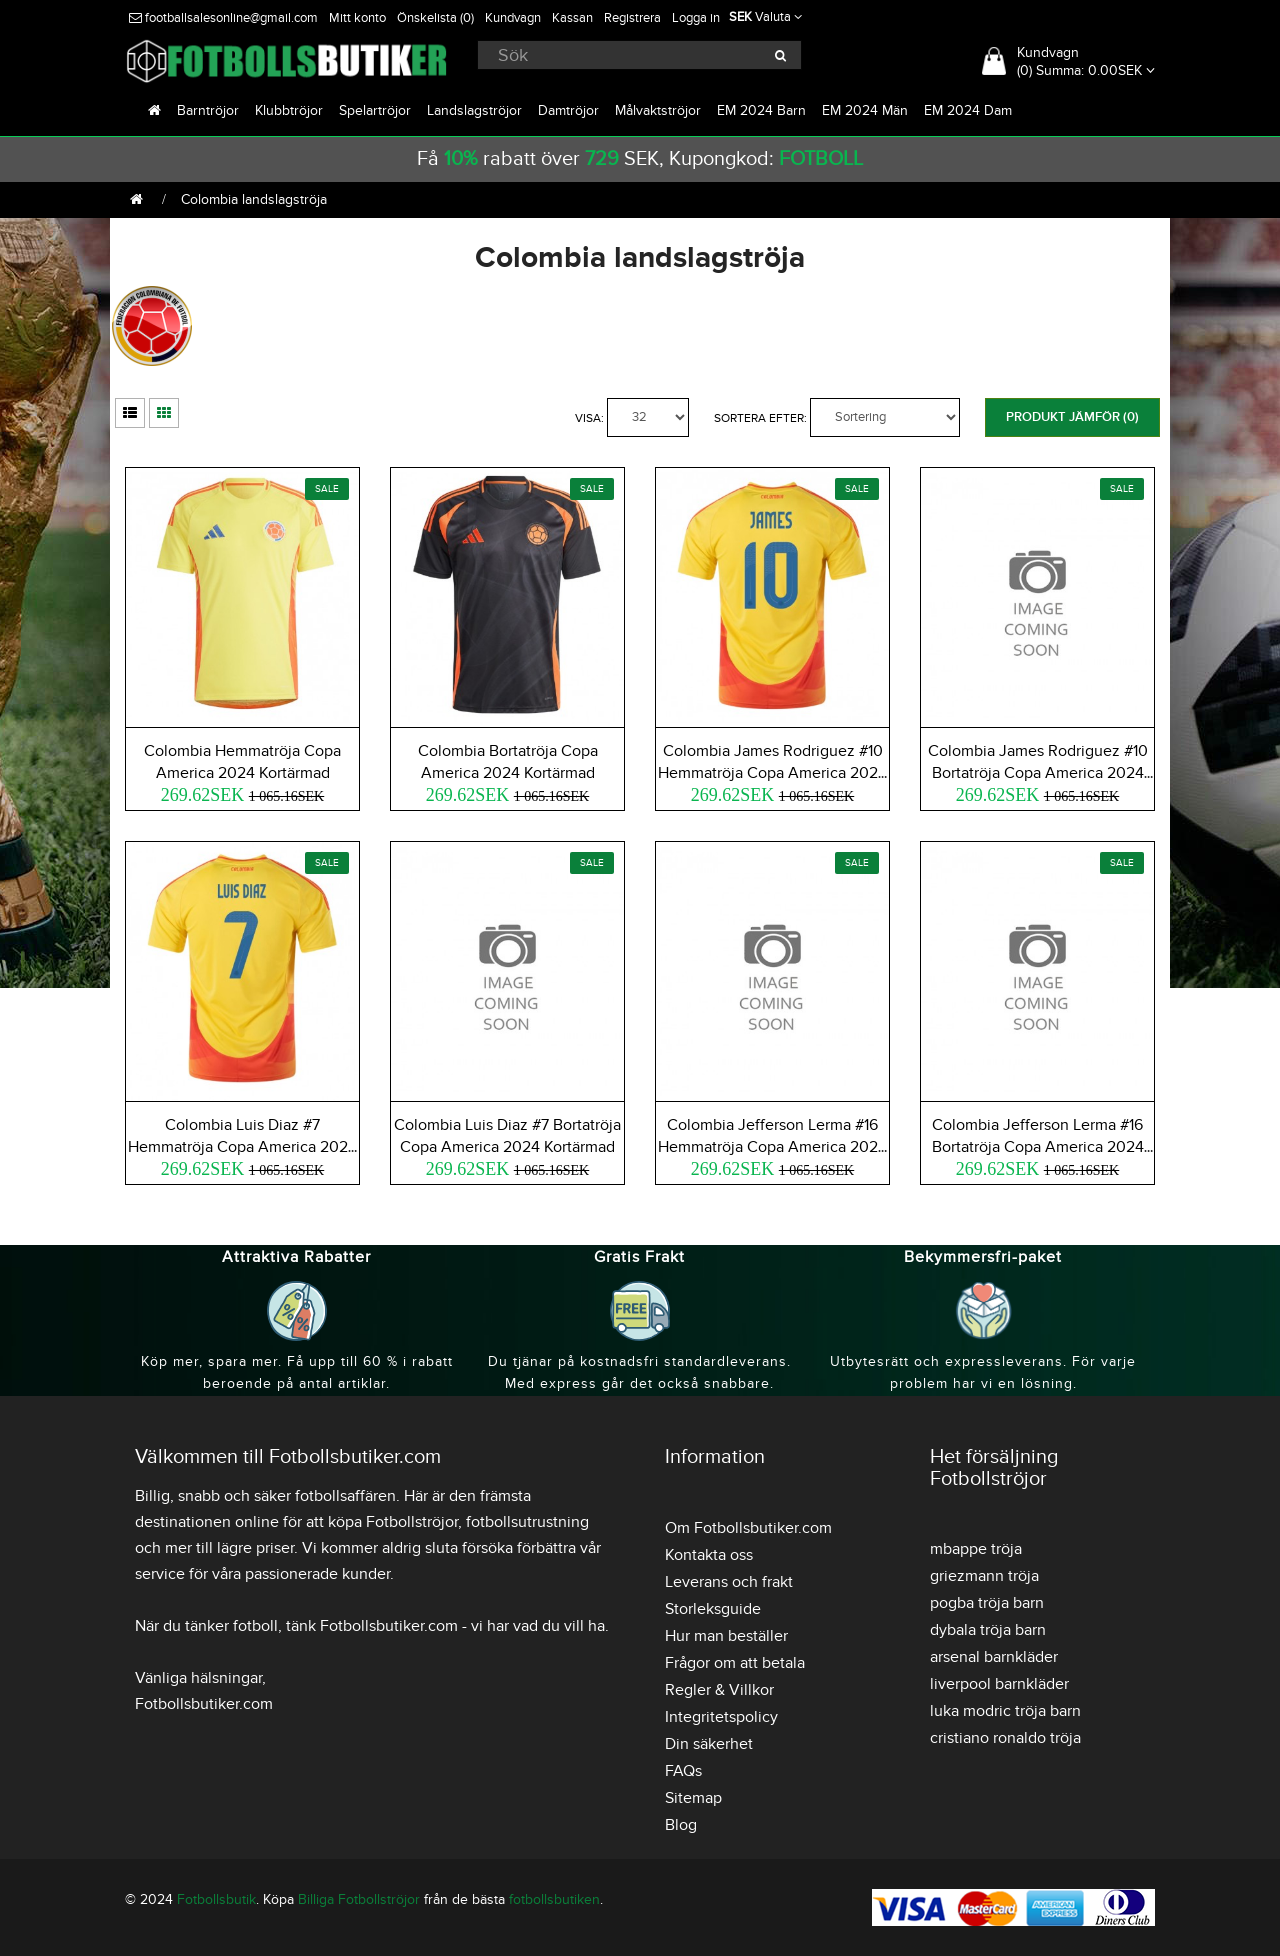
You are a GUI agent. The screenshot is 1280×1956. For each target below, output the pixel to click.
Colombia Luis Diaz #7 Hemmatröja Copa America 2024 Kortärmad (242, 1147)
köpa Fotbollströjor (393, 1522)
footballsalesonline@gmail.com (223, 18)
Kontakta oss (709, 1555)
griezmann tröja (984, 1576)
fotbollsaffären (345, 1496)
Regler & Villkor (719, 1690)
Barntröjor (208, 110)
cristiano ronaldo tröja (1005, 1738)
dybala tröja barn (988, 1630)
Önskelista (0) (435, 18)
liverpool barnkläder (999, 1684)
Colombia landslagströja (254, 199)
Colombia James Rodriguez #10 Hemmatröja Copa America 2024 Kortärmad (772, 773)
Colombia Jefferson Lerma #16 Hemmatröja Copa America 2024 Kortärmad (772, 1147)
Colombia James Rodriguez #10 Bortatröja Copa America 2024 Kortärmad (1038, 773)
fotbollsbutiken (554, 1899)
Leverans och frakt (729, 1582)
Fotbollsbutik (216, 1899)
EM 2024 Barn (761, 110)
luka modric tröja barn (1005, 1711)
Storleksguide (713, 1609)
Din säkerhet (709, 1744)
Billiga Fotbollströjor (359, 1899)
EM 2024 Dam (968, 110)
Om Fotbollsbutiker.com (748, 1528)
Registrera (632, 18)
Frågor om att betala (735, 1663)
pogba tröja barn (987, 1603)
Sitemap (693, 1798)
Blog (681, 1825)
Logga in (696, 18)
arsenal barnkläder (994, 1657)
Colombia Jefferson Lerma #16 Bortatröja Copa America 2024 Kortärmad (1038, 1147)
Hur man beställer (726, 1636)
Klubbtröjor (289, 110)
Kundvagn (513, 18)
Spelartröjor (375, 110)
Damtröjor (568, 110)
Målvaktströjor (658, 110)
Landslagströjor (474, 110)
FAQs (683, 1771)
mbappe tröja (976, 1549)
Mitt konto (357, 18)
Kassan (572, 18)
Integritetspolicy (721, 1717)
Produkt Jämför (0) (1072, 417)
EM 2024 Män (865, 110)
